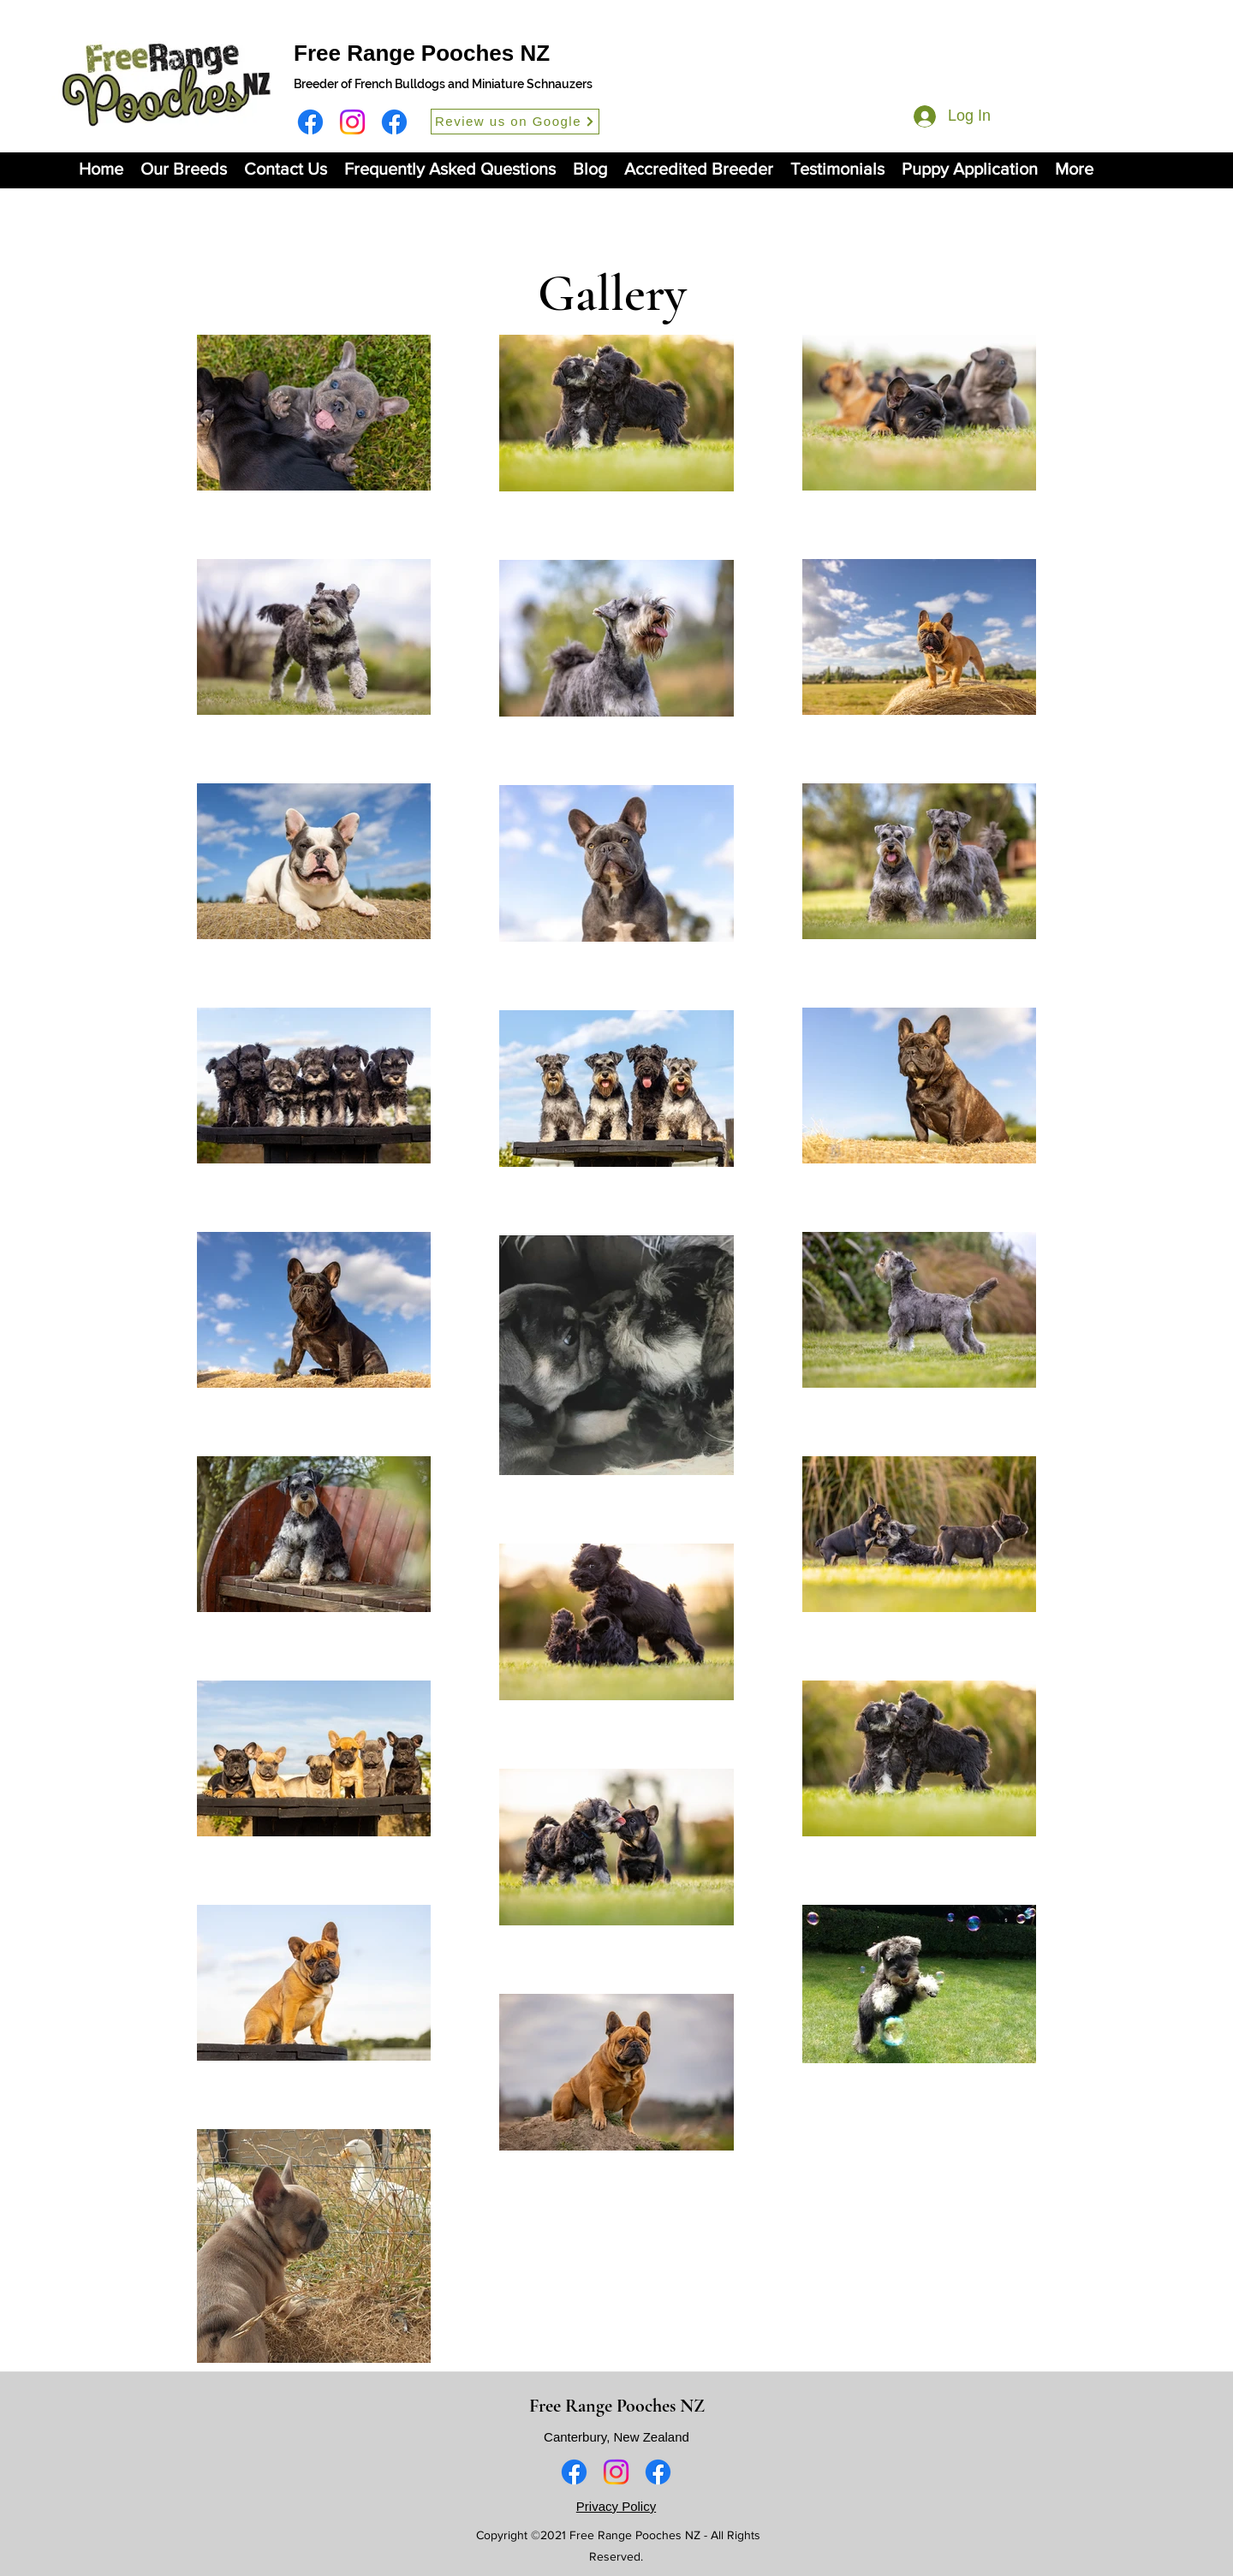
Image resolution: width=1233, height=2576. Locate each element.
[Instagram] (352, 122)
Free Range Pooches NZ (422, 53)
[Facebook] (310, 122)
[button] (183, 168)
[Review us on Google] (515, 121)
